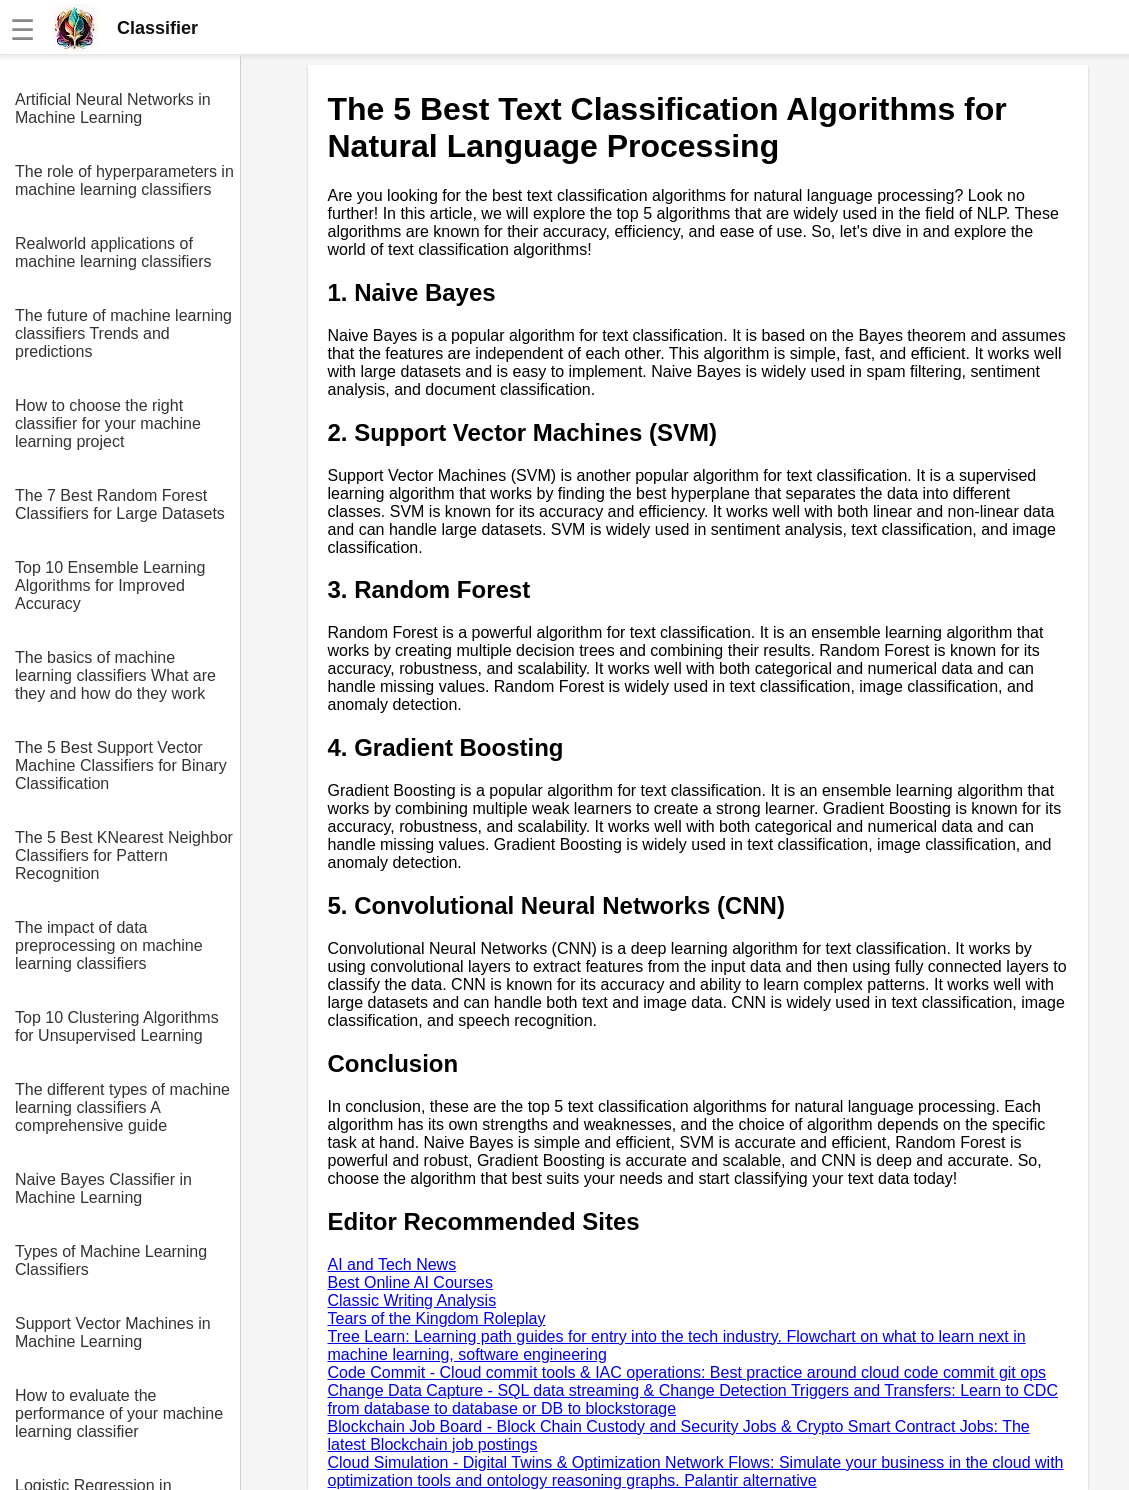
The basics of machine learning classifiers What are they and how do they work (115, 675)
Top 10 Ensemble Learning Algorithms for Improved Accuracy (110, 585)
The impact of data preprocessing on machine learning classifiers (109, 945)
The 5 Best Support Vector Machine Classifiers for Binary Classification (121, 765)
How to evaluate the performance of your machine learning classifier (119, 1413)
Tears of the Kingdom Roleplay (437, 1318)
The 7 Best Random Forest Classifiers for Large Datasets (120, 504)
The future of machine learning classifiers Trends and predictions (123, 333)
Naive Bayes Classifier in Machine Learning (103, 1188)
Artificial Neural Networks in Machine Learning (113, 108)
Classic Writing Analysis (412, 1300)
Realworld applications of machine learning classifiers (113, 252)
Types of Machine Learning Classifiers (111, 1260)
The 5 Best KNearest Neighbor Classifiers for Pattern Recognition (124, 855)
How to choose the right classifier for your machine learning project (108, 423)
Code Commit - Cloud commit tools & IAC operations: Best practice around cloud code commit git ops (687, 1372)
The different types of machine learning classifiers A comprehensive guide (122, 1107)
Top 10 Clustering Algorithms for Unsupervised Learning (117, 1026)
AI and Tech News (392, 1264)
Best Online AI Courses (410, 1282)
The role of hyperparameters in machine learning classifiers (124, 180)
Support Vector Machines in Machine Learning (113, 1332)
